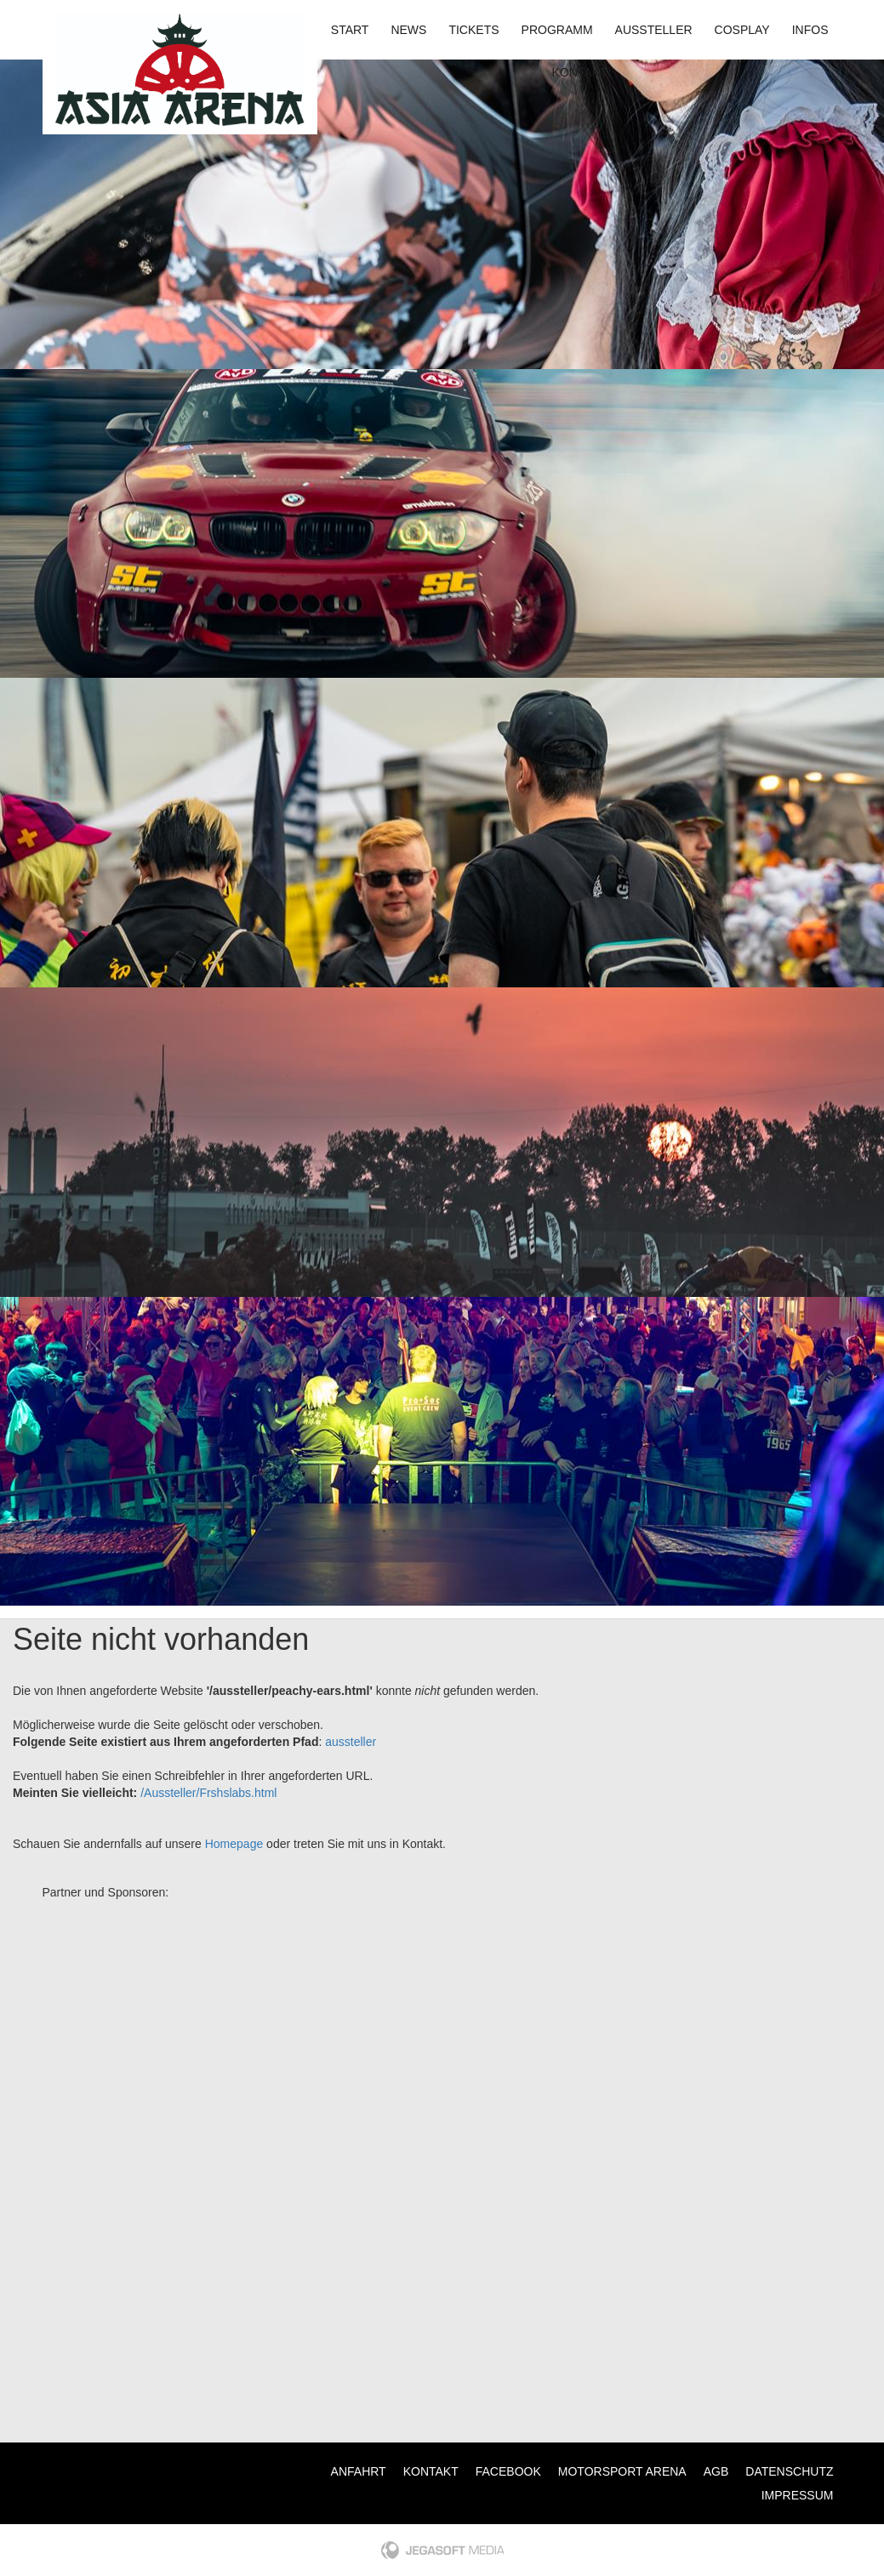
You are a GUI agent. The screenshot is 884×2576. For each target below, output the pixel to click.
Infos (810, 30)
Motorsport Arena (622, 2471)
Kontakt (579, 72)
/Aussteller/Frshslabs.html (208, 1793)
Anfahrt (358, 2471)
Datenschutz (789, 2471)
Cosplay (742, 30)
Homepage (234, 1844)
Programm (557, 30)
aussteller (350, 1742)
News (408, 30)
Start (350, 30)
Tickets (473, 30)
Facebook (508, 2471)
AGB (716, 2471)
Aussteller (654, 30)
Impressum (797, 2495)
